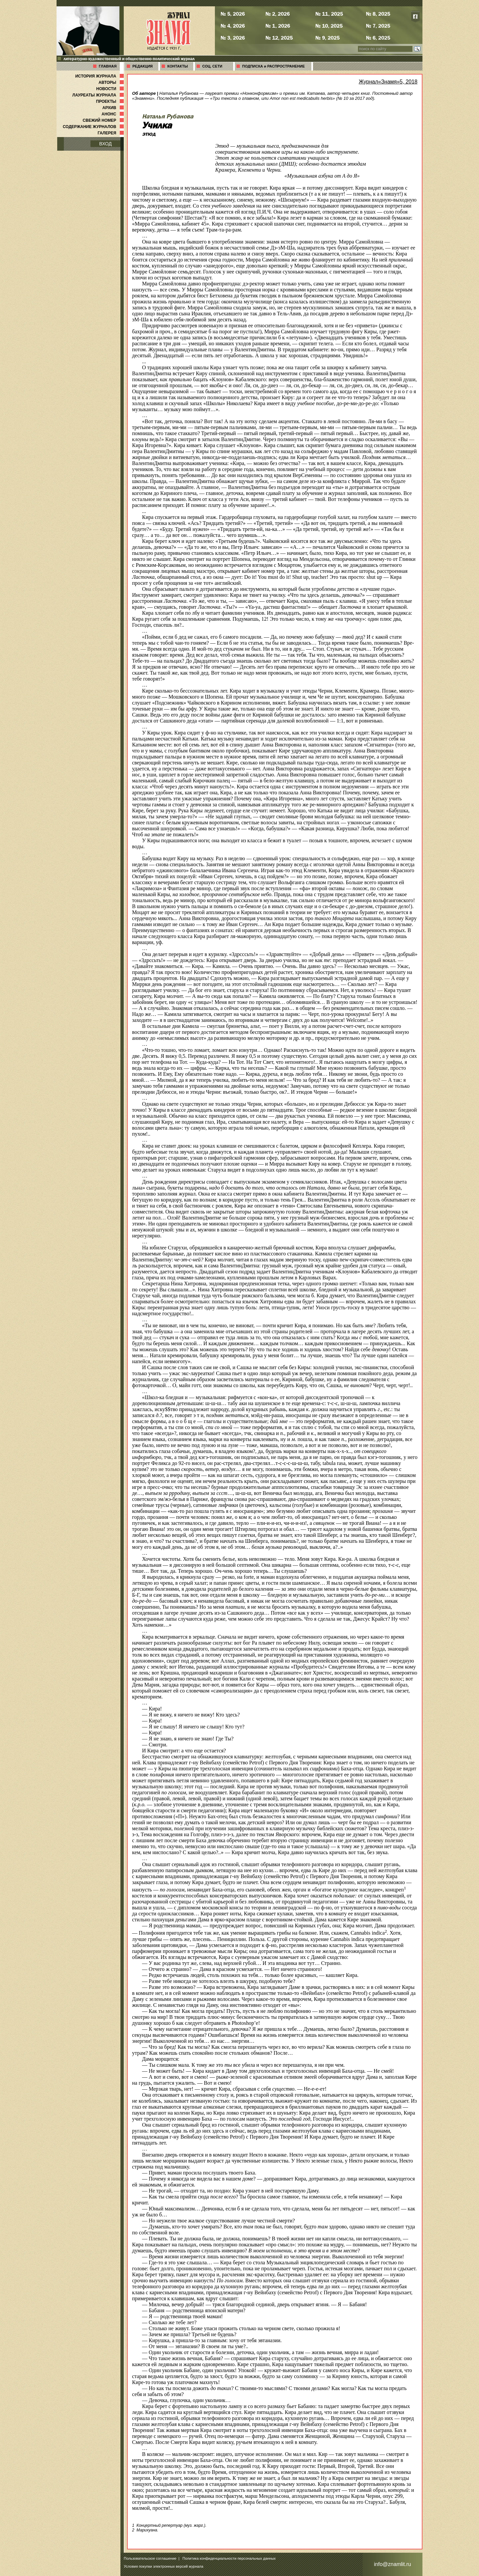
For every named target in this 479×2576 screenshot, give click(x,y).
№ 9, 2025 (327, 38)
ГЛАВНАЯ (107, 66)
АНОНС (113, 114)
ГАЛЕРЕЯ (111, 133)
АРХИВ (113, 107)
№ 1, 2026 (277, 26)
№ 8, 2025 (378, 14)
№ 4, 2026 (233, 26)
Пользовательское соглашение (150, 2558)
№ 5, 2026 (233, 14)
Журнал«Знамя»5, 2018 (388, 81)
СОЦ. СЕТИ (212, 66)
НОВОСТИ (110, 88)
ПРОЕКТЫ (110, 101)
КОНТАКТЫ (177, 66)
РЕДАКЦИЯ (142, 66)
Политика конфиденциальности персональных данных (229, 2558)
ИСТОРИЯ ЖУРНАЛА (100, 76)
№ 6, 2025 (378, 38)
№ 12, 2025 (279, 38)
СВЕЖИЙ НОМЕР (104, 120)
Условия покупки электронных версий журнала (163, 2566)
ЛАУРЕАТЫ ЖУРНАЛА (99, 95)
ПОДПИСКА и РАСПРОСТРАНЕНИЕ (273, 66)
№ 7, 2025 (378, 26)
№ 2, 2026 (277, 14)
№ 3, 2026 (233, 38)
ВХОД (105, 143)
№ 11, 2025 (329, 14)
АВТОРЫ (111, 82)
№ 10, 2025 (329, 26)
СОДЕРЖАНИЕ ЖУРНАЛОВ (94, 126)
